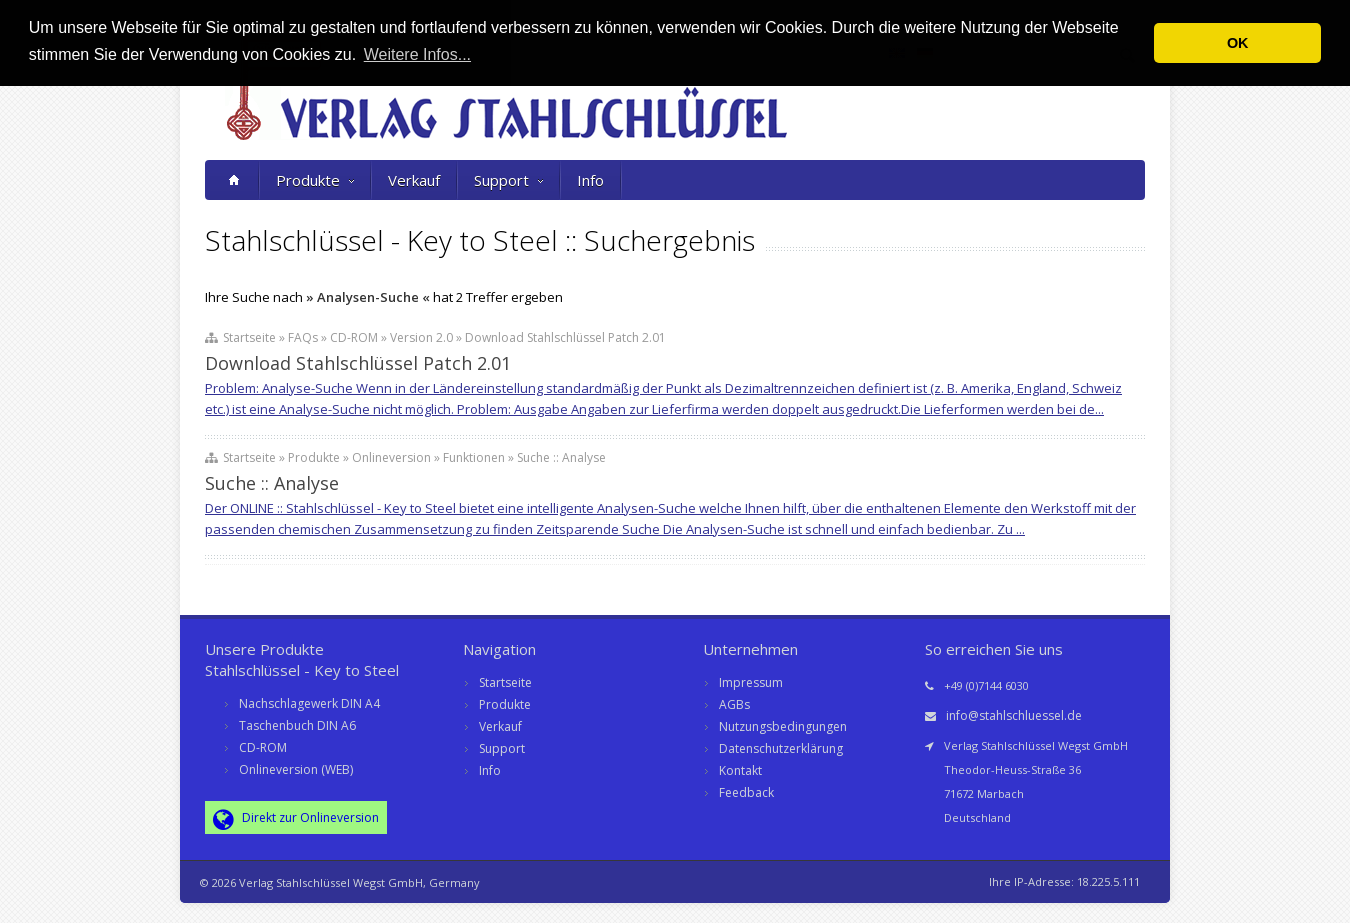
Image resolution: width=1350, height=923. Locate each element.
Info (590, 180)
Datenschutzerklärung (781, 748)
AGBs (734, 704)
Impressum (751, 682)
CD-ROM (263, 747)
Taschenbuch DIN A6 (297, 725)
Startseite (505, 682)
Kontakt (740, 770)
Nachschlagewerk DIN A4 (309, 703)
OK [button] (1238, 43)
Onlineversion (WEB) (296, 769)
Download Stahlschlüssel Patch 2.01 (358, 363)
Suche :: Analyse (272, 483)
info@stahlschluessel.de (1014, 715)
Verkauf (414, 180)
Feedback (746, 792)
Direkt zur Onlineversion (296, 819)
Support (508, 180)
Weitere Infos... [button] (417, 54)
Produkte (315, 180)
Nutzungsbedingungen (783, 726)
